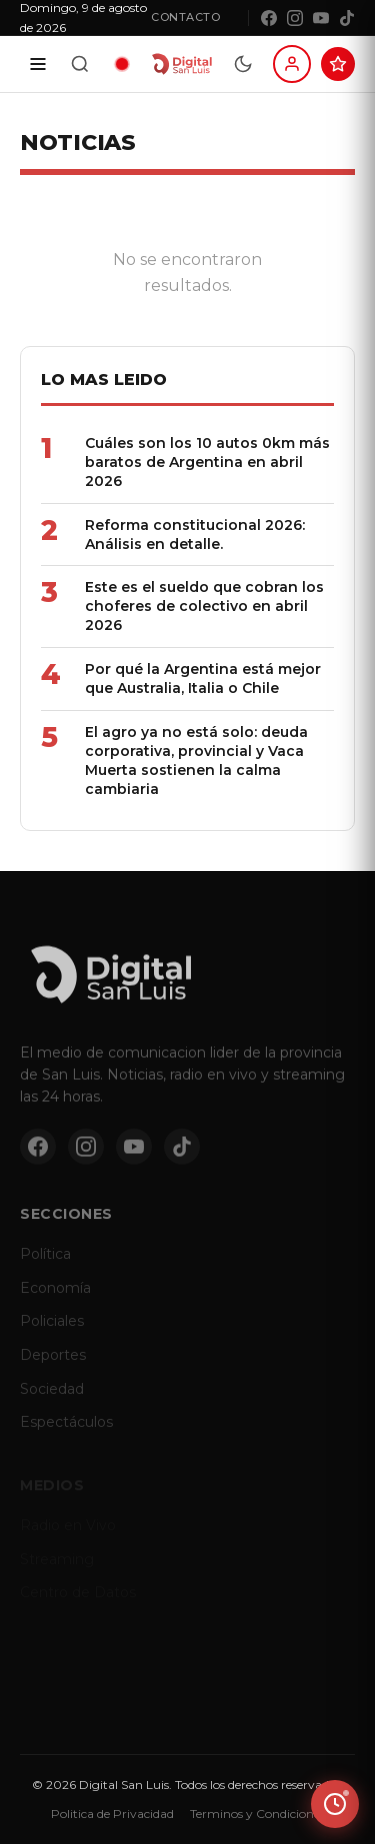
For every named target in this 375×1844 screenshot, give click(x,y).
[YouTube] (321, 18)
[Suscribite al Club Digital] (338, 64)
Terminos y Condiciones (257, 1813)
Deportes (53, 1363)
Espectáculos (66, 1430)
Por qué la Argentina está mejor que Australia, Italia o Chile (203, 678)
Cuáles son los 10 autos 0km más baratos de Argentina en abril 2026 (207, 462)
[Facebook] (269, 18)
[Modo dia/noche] (243, 64)
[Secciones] (38, 64)
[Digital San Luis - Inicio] (181, 64)
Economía (55, 1296)
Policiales (52, 1329)
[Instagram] (295, 18)
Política (45, 1262)
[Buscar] (80, 64)
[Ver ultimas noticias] (335, 1804)
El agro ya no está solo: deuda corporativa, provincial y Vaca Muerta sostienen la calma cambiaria (196, 760)
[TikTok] (347, 18)
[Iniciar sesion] (292, 64)
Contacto (185, 17)
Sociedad (52, 1397)
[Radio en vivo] (122, 64)
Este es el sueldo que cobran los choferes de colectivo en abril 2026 (204, 606)
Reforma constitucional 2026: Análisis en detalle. (195, 534)
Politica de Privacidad (112, 1813)
